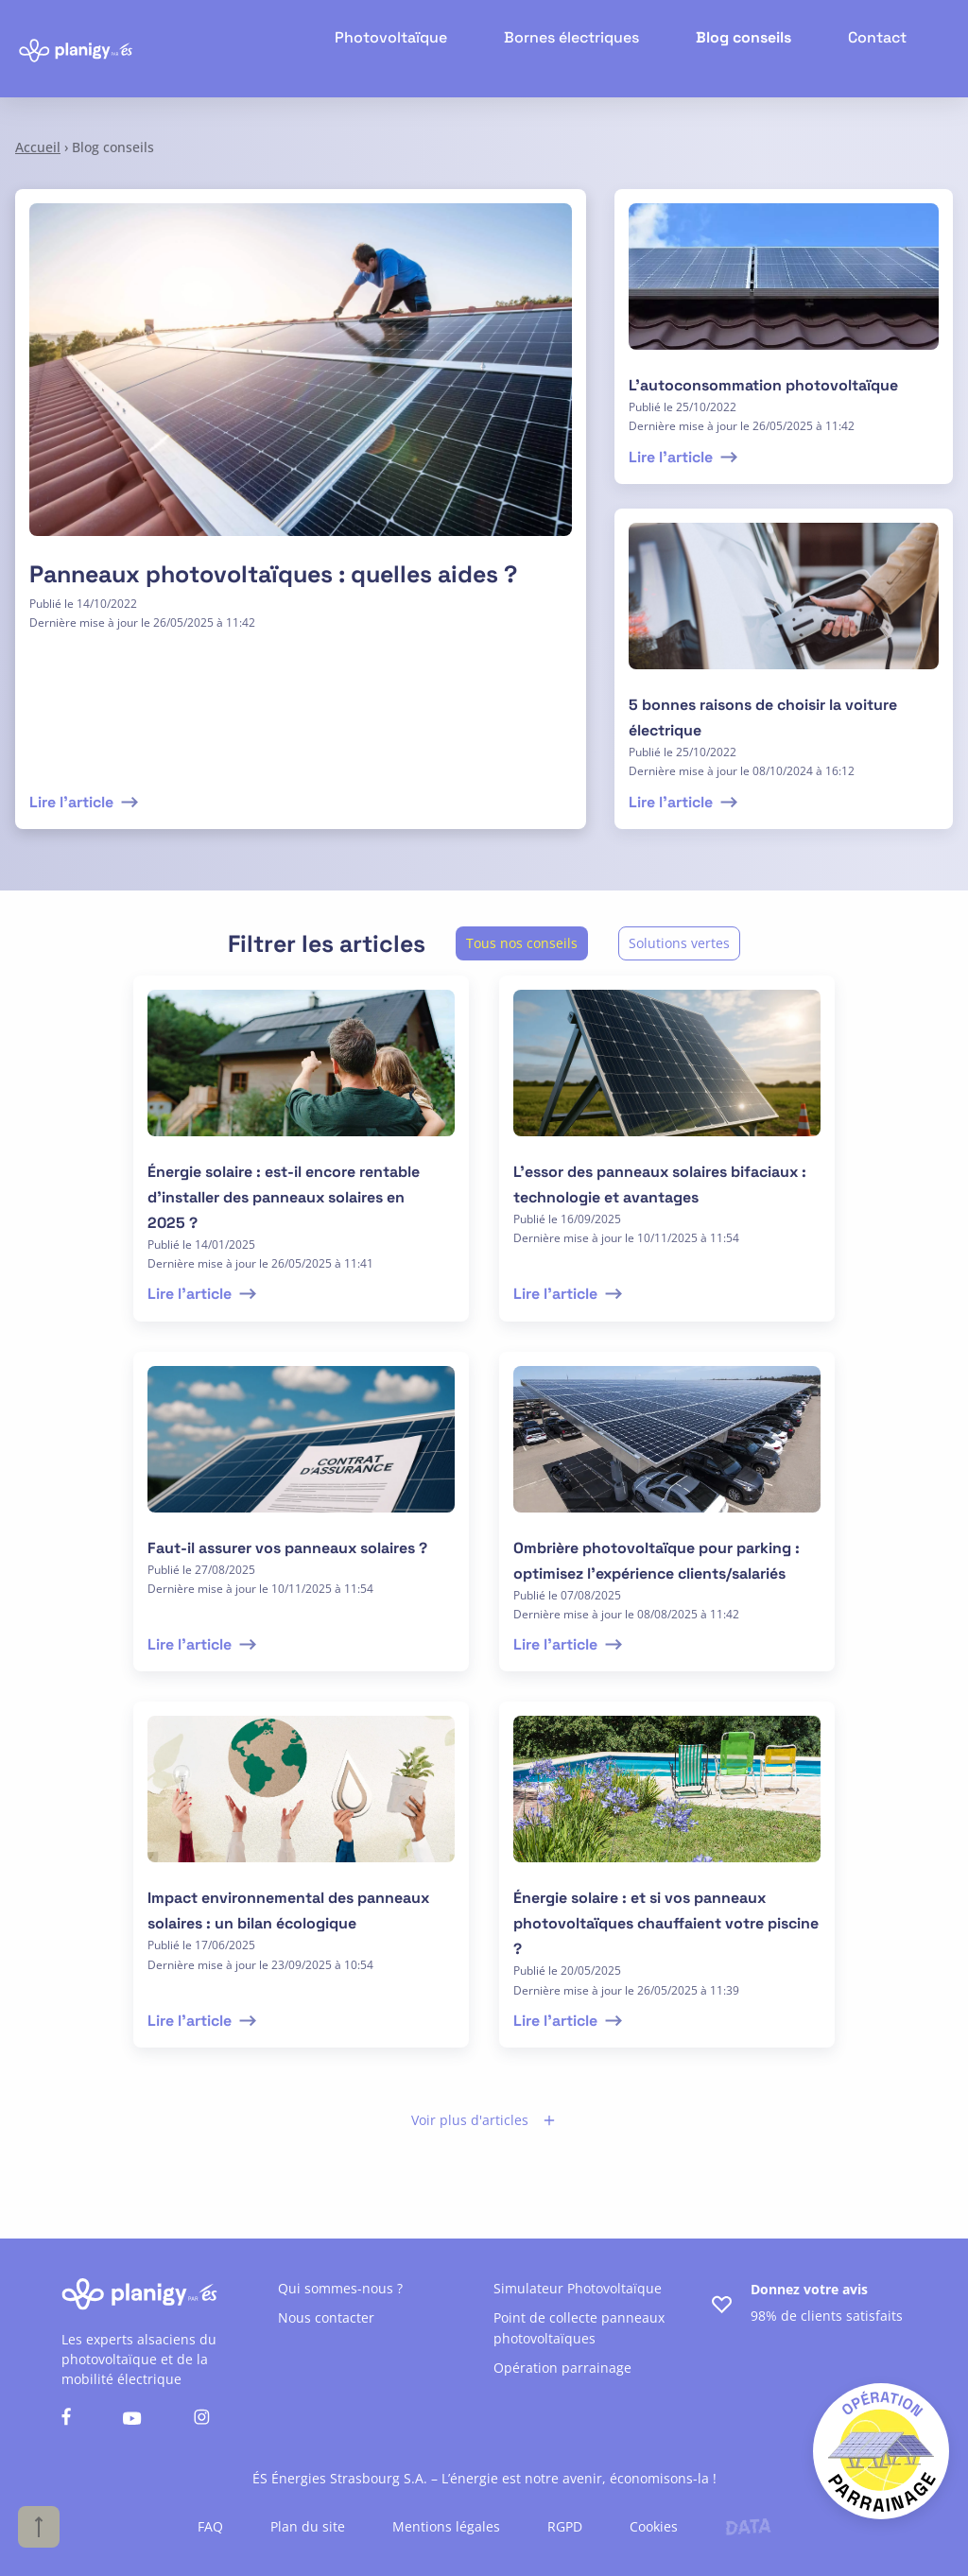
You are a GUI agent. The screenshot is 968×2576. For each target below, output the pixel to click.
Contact (881, 48)
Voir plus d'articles (484, 2120)
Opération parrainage (562, 2368)
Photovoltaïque (428, 48)
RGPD (564, 2526)
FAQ (210, 2526)
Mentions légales (446, 2526)
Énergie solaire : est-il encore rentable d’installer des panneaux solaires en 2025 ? (283, 1197)
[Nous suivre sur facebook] (66, 2419)
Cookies (654, 2526)
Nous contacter (326, 2317)
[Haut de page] (39, 2527)
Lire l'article (85, 802)
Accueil (37, 147)
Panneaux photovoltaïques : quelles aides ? (273, 574)
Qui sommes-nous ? (340, 2288)
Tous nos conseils (522, 943)
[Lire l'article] (300, 381)
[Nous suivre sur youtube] (132, 2419)
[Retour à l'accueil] (75, 48)
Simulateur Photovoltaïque (577, 2288)
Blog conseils (755, 48)
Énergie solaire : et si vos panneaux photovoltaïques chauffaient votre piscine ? (666, 1923)
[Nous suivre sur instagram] (202, 2419)
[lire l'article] (784, 287)
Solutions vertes (679, 943)
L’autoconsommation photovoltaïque (763, 385)
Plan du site (307, 2526)
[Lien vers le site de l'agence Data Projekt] (748, 2526)
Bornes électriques (595, 48)
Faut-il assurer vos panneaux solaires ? (287, 1548)
